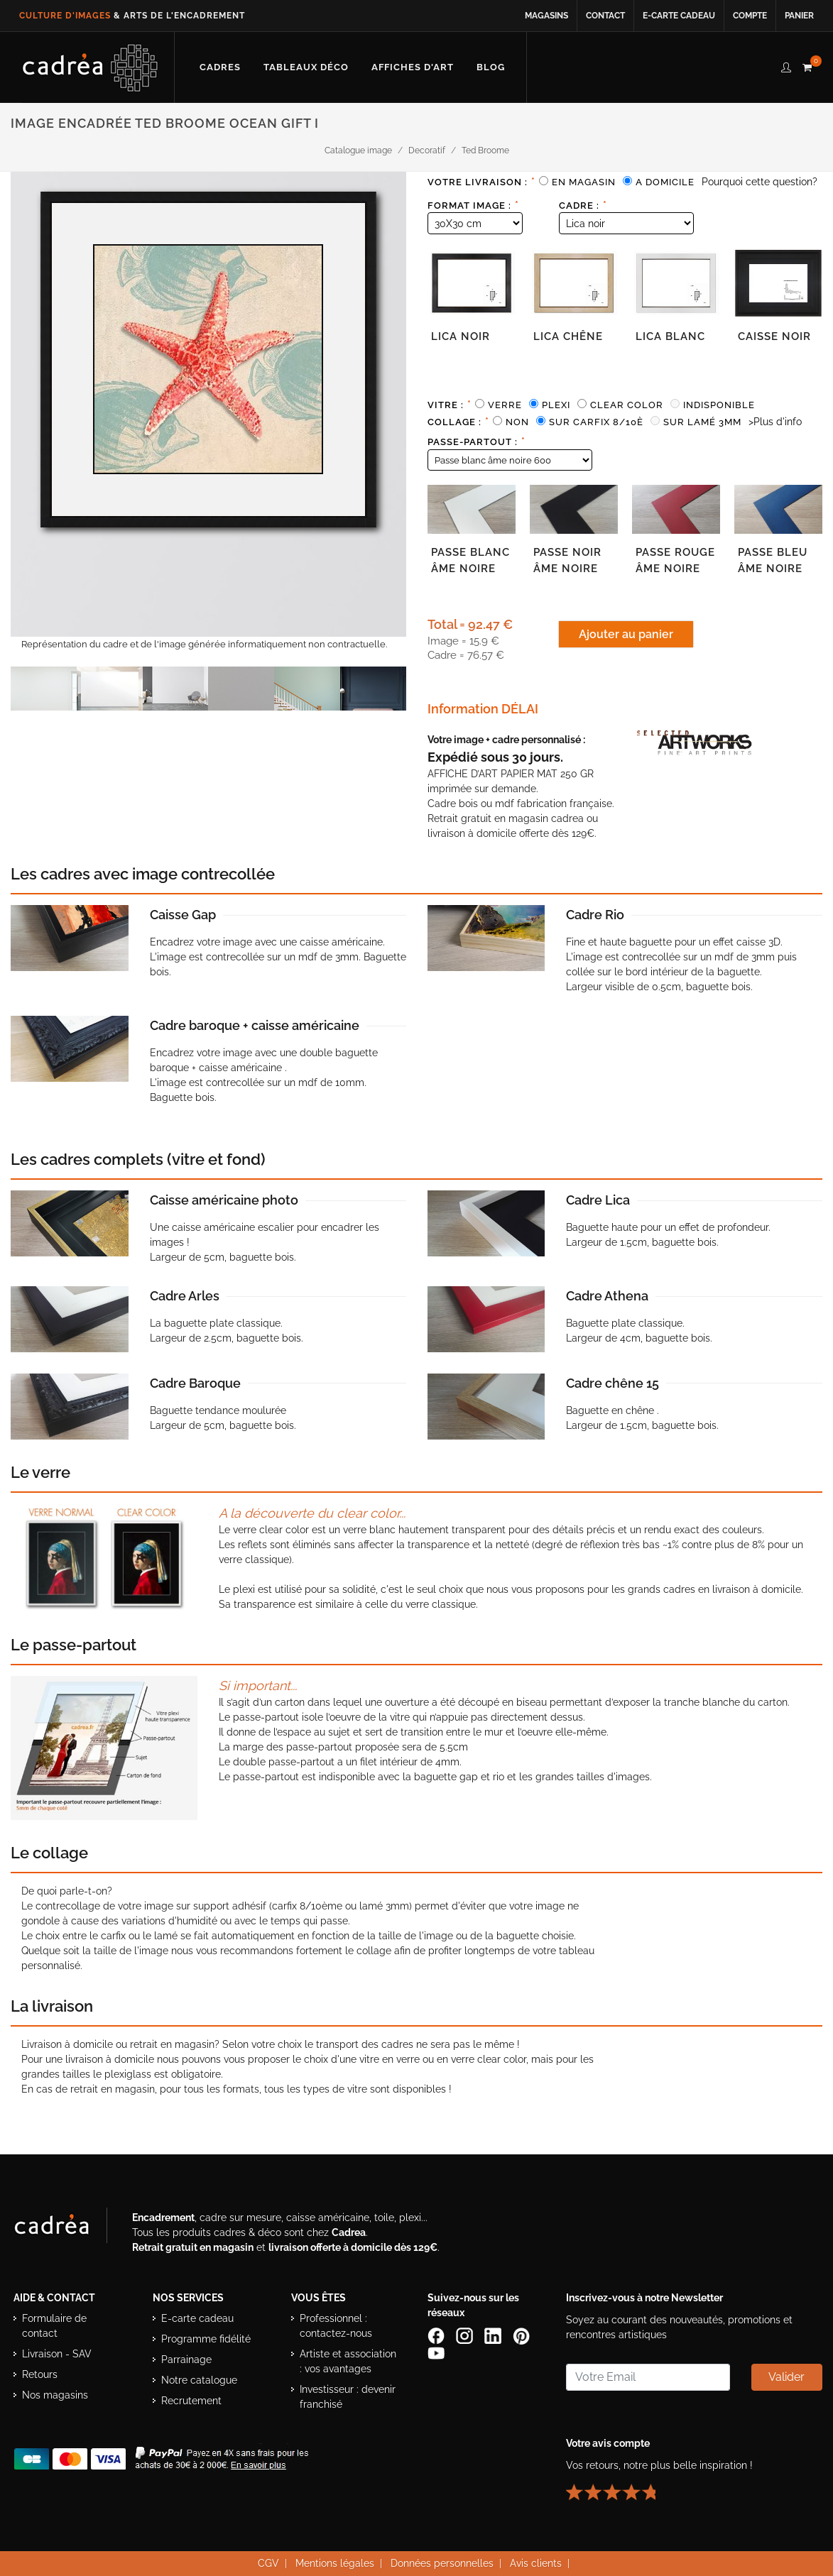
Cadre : (583, 205)
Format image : (473, 205)
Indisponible (719, 405)
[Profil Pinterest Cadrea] (523, 2334)
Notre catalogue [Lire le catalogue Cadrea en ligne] (199, 2379)
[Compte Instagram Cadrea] (466, 2334)
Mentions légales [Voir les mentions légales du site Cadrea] (334, 2562)
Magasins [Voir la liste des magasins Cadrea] (546, 16)
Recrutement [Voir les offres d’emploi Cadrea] (191, 2400)
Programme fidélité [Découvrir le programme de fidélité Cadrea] (206, 2338)
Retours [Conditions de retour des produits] (40, 2373)
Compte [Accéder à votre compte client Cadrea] (750, 16)
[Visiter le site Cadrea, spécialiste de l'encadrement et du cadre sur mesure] (66, 2227)
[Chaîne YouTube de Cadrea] (436, 2351)
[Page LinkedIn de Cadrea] (494, 2334)
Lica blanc (670, 336)
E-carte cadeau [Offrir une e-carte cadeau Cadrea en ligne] (679, 16)
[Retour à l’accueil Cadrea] (90, 67)
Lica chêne (568, 336)
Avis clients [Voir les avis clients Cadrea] (536, 2562)
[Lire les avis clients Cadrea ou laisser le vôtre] (619, 2486)
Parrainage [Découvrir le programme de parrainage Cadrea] (186, 2358)
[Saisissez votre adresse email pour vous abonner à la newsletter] (648, 2376)
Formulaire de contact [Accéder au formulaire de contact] (54, 2325)
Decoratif (426, 150)
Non (517, 422)
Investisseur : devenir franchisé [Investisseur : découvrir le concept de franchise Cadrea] (348, 2396)
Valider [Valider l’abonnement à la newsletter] (786, 2376)
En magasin (584, 182)
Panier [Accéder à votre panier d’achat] (799, 16)
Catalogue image (358, 150)
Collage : (458, 421)
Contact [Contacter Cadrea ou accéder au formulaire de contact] (605, 16)
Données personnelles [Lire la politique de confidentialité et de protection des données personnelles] (442, 2562)
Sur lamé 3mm (702, 422)
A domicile (665, 182)
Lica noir (460, 336)
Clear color (626, 405)
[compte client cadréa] (786, 65)
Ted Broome (485, 150)
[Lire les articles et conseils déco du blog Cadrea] (491, 67)
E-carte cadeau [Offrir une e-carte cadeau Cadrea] (197, 2317)
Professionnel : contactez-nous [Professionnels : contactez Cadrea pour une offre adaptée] (336, 2325)
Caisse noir (774, 336)
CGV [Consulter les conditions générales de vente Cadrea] (268, 2562)
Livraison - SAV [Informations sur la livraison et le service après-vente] (57, 2353)
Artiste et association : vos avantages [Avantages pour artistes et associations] (348, 2360)
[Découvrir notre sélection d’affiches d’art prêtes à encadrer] (412, 67)
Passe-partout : (477, 441)
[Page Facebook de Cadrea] (437, 2334)
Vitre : (450, 404)
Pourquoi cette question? (759, 181)
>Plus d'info (775, 421)
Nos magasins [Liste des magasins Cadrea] (55, 2394)
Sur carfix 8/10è (596, 422)
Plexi (556, 405)
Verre (505, 405)
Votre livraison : (481, 181)
